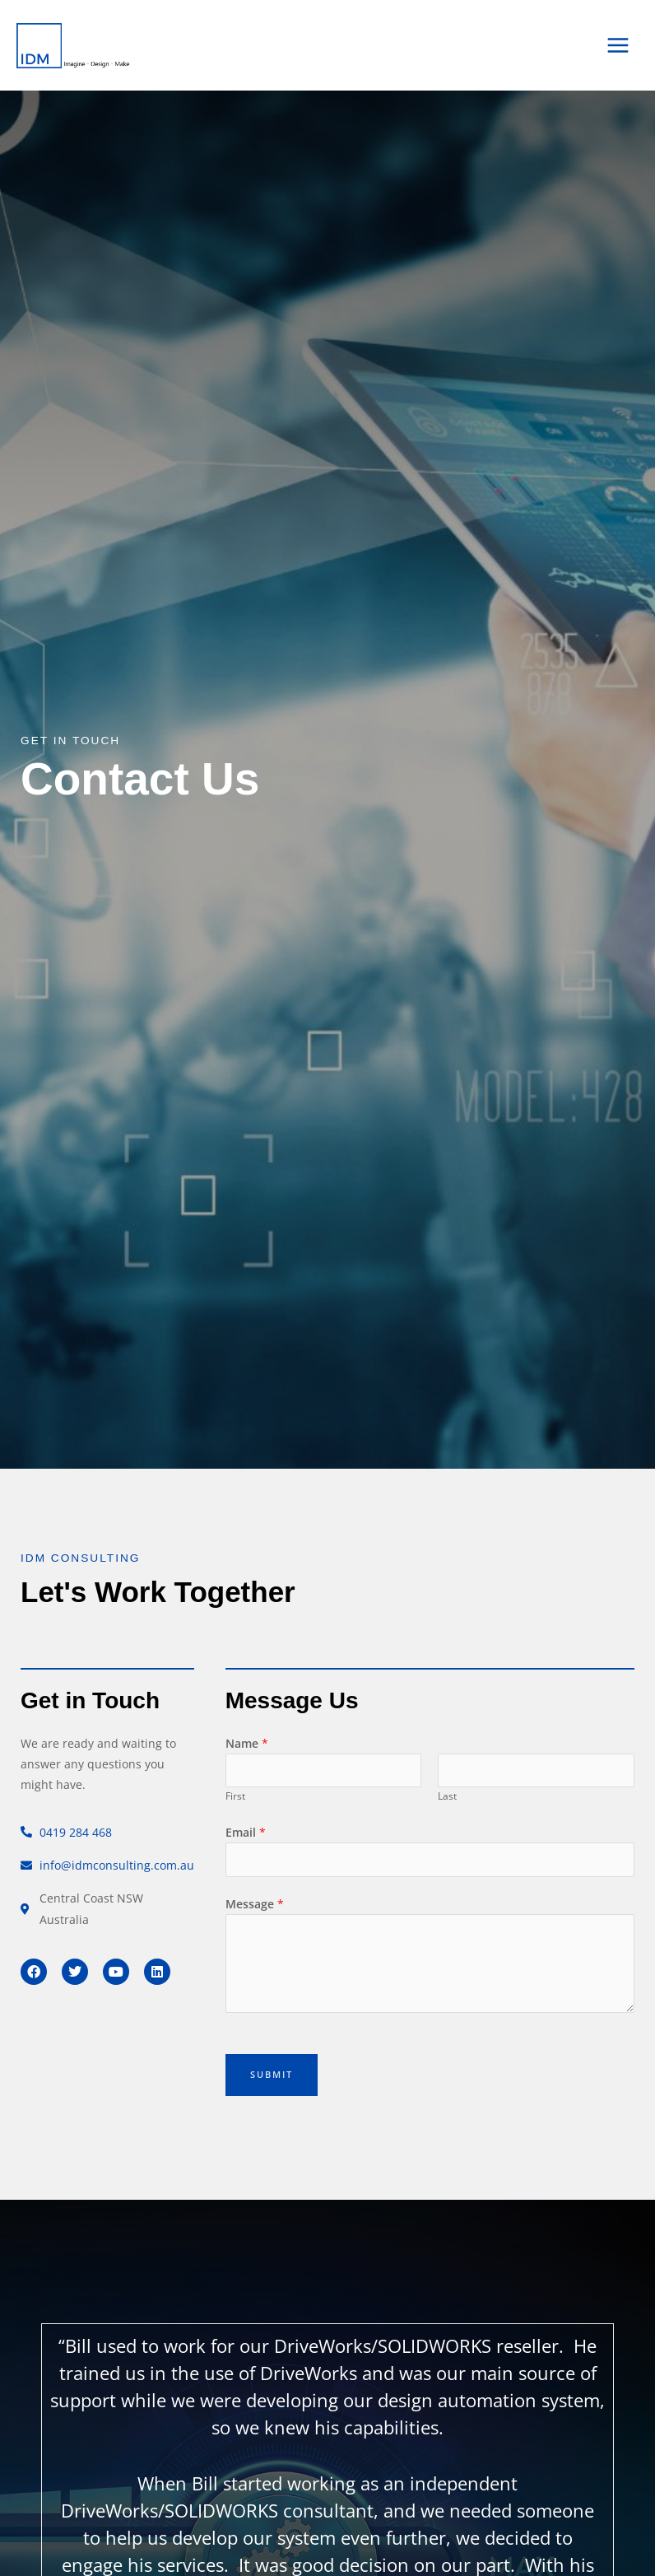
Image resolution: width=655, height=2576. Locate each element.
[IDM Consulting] (65, 45)
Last (447, 1796)
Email (245, 1832)
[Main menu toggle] (618, 46)
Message (254, 1904)
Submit (271, 2074)
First (235, 1796)
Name (246, 1743)
